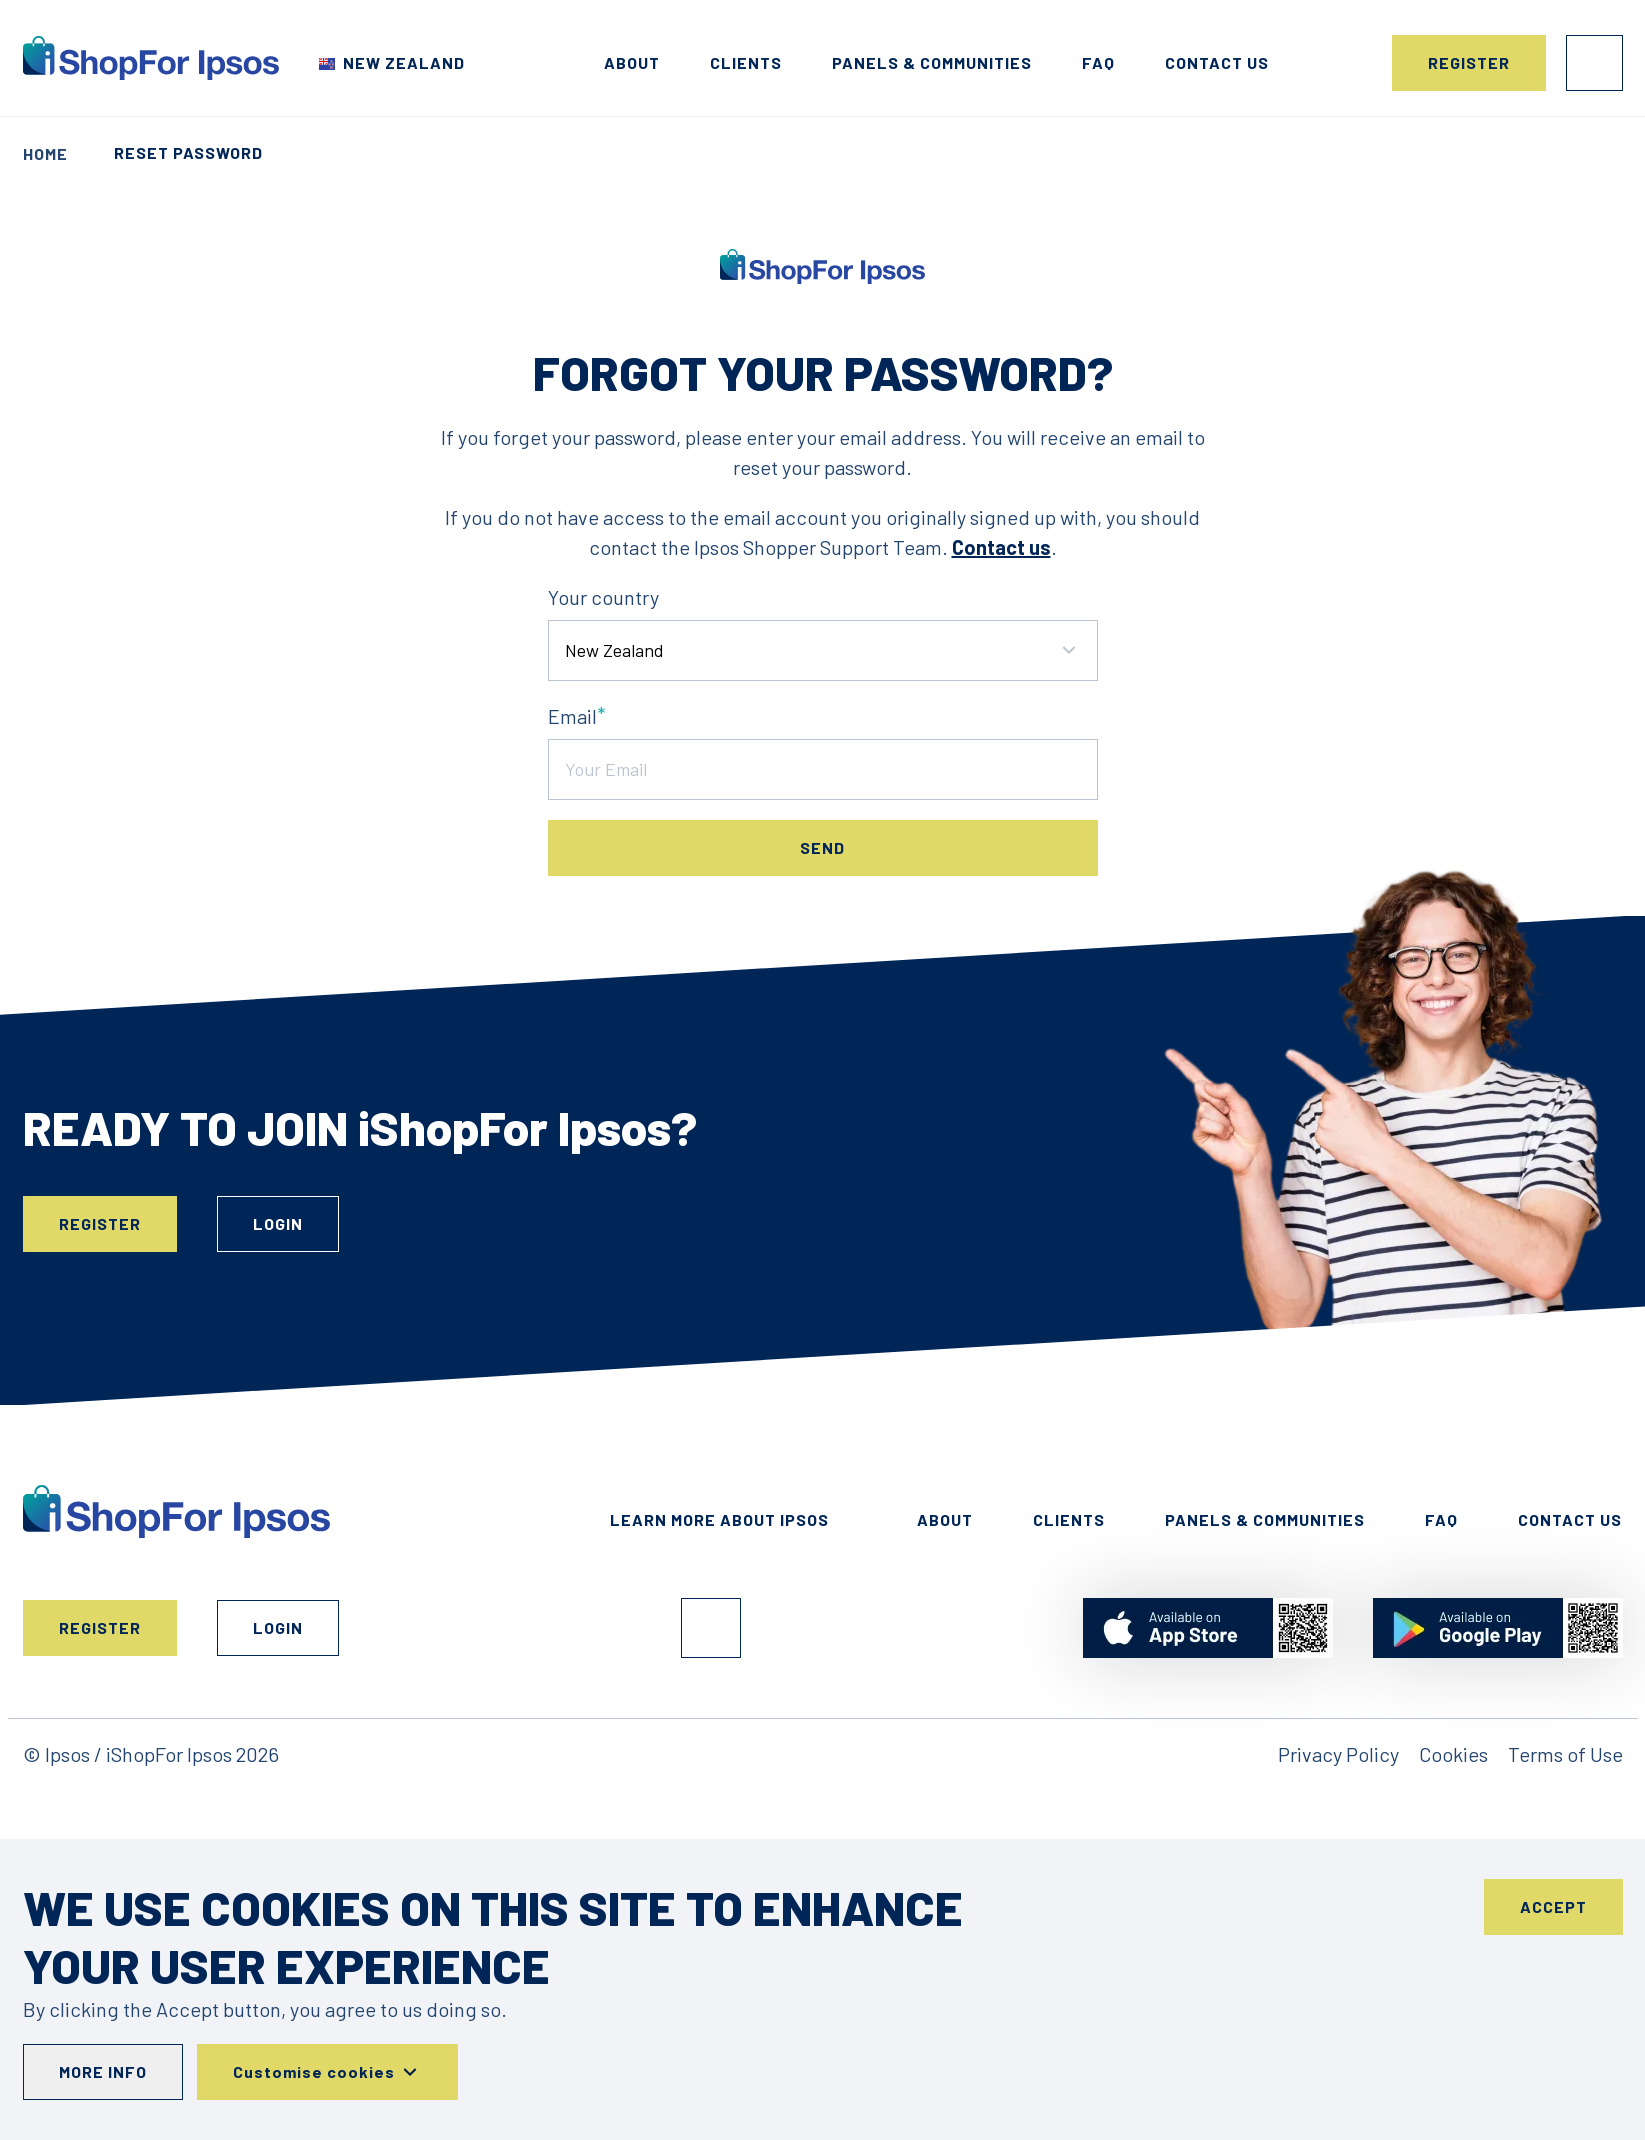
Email (572, 716)
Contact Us (1570, 1519)
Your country (603, 597)
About (632, 62)
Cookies (1453, 1754)
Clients (746, 62)
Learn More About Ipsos (719, 1519)
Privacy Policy (1338, 1754)
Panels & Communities (932, 62)
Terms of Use (1565, 1754)
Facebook (711, 1628)
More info (103, 2071)
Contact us (1217, 62)
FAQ (1098, 62)
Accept (1553, 1906)
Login (1594, 63)
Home (45, 153)
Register (1469, 62)
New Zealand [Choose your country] (404, 62)
